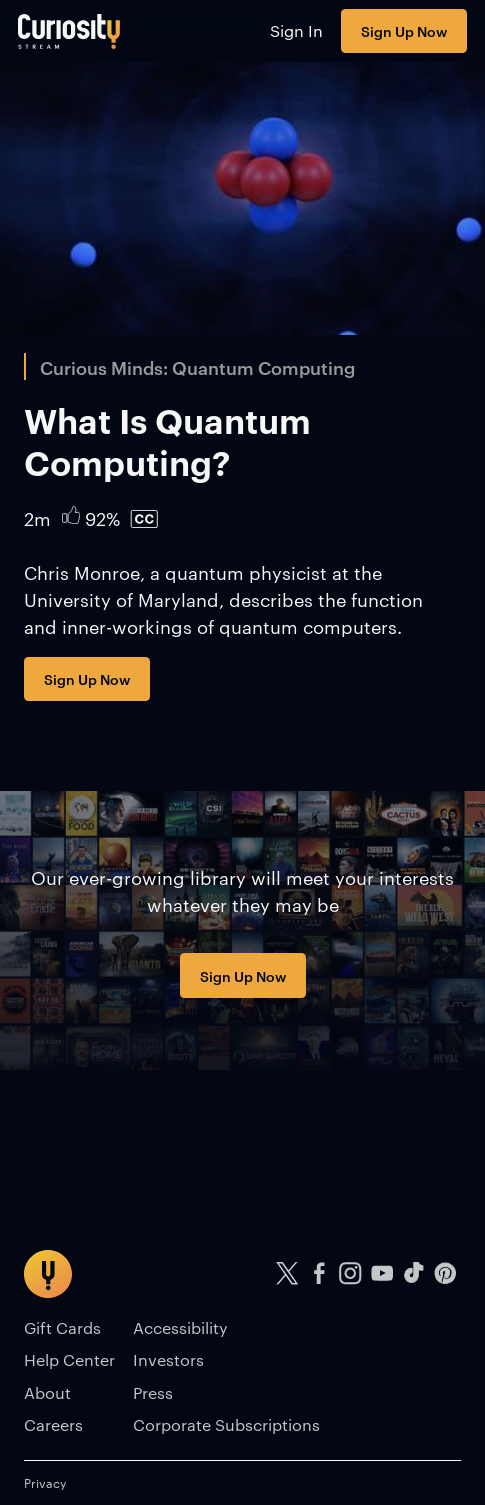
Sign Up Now (404, 30)
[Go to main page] (69, 31)
